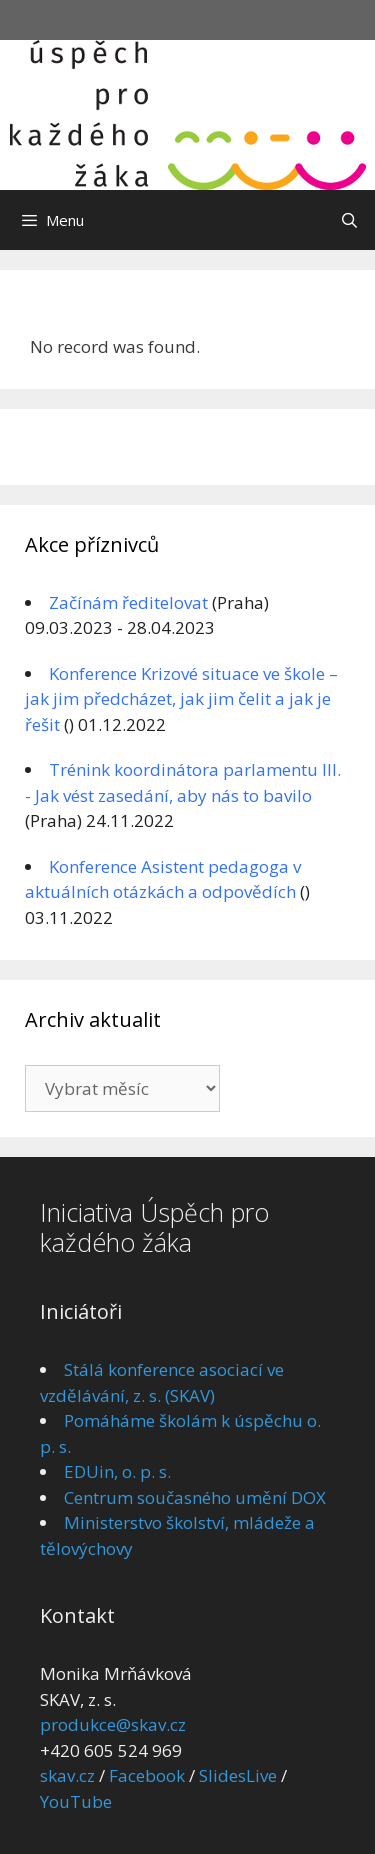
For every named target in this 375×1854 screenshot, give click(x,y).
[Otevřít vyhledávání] (349, 220)
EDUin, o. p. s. (117, 1471)
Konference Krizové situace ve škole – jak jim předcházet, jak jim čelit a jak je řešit (181, 699)
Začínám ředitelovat (128, 602)
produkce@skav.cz (113, 1724)
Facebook (147, 1775)
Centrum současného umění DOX (195, 1497)
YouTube (76, 1801)
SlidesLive (238, 1775)
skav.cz (67, 1775)
